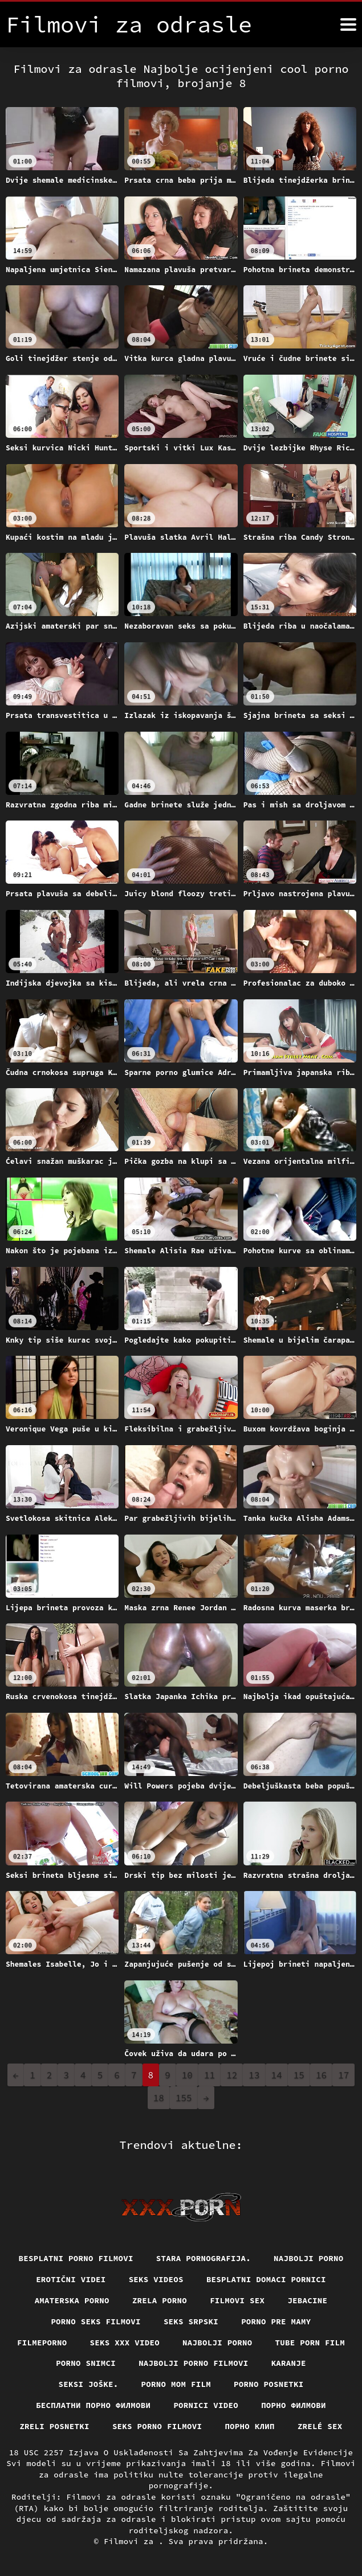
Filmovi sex (237, 2300)
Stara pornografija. (203, 2258)
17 (343, 2075)
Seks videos (156, 2279)
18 (158, 2097)
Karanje (288, 2363)
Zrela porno (159, 2300)
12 (231, 2075)
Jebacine (307, 2300)
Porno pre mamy (276, 2321)
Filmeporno (42, 2342)
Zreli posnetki (54, 2426)
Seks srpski (191, 2321)
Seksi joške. (89, 2384)
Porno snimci (86, 2363)
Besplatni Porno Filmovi (76, 2258)
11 (209, 2075)
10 (187, 2075)
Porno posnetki (269, 2384)
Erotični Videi (71, 2279)
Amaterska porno (72, 2300)
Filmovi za (131, 2541)
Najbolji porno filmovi (194, 2363)
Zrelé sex (320, 2426)
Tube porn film (310, 2342)
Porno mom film (176, 2384)
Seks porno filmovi (157, 2426)
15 (299, 2075)
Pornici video (205, 2405)
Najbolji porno (309, 2258)
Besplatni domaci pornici (266, 2279)
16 (321, 2075)
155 (184, 2097)
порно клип (250, 2426)
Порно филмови (293, 2405)
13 (254, 2075)
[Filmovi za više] (348, 24)
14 (276, 2075)
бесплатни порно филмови (93, 2405)
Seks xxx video (125, 2342)
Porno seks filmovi (96, 2321)
